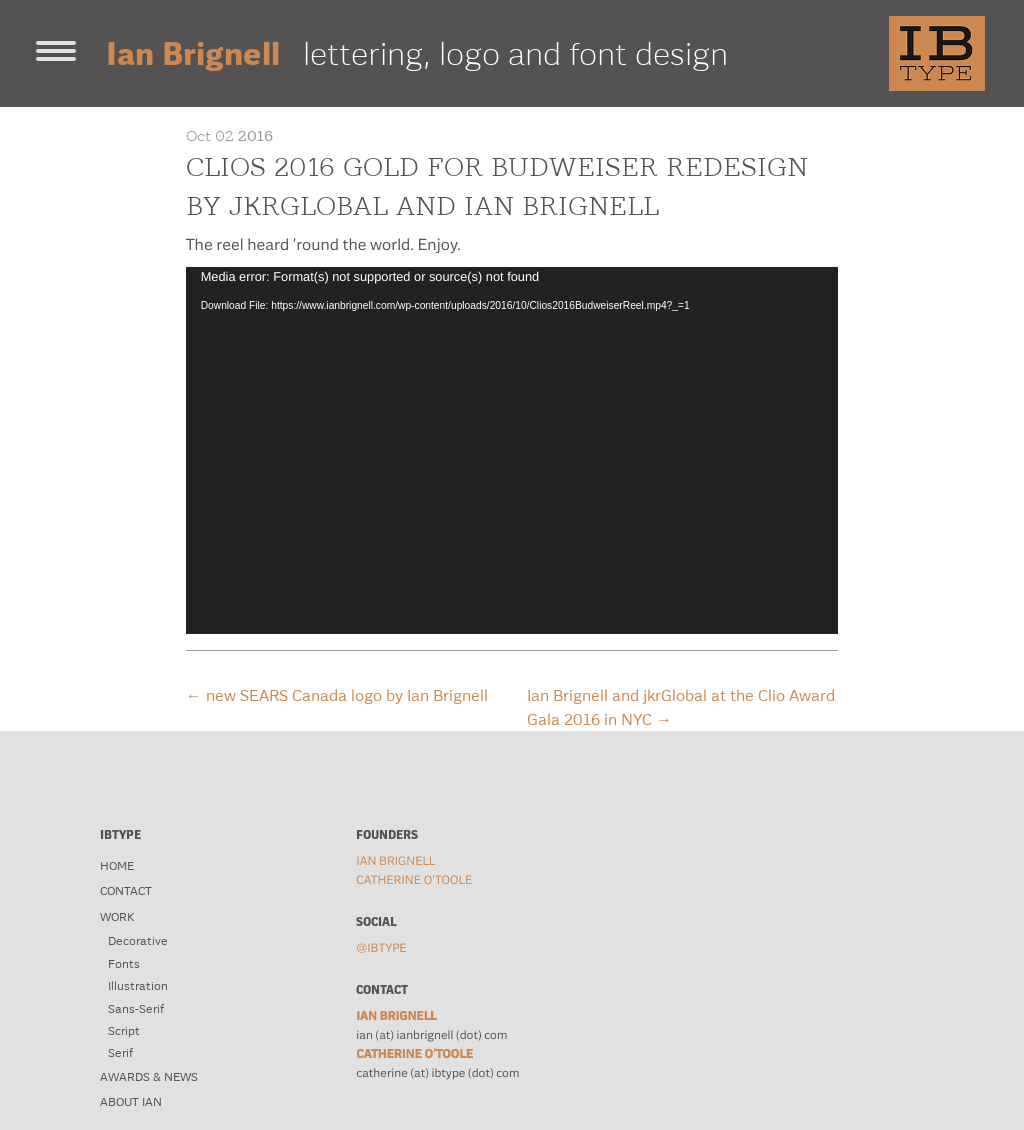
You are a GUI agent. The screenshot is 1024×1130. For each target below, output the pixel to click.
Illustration (138, 986)
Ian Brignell (395, 861)
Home (117, 866)
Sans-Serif (136, 1009)
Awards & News (149, 1077)
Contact (126, 891)
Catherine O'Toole (414, 880)
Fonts (124, 964)
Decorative (138, 941)
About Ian (131, 1102)
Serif (120, 1053)
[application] (512, 450)
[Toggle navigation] (56, 53)
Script (124, 1031)
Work (117, 917)
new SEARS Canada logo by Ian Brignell (337, 695)
